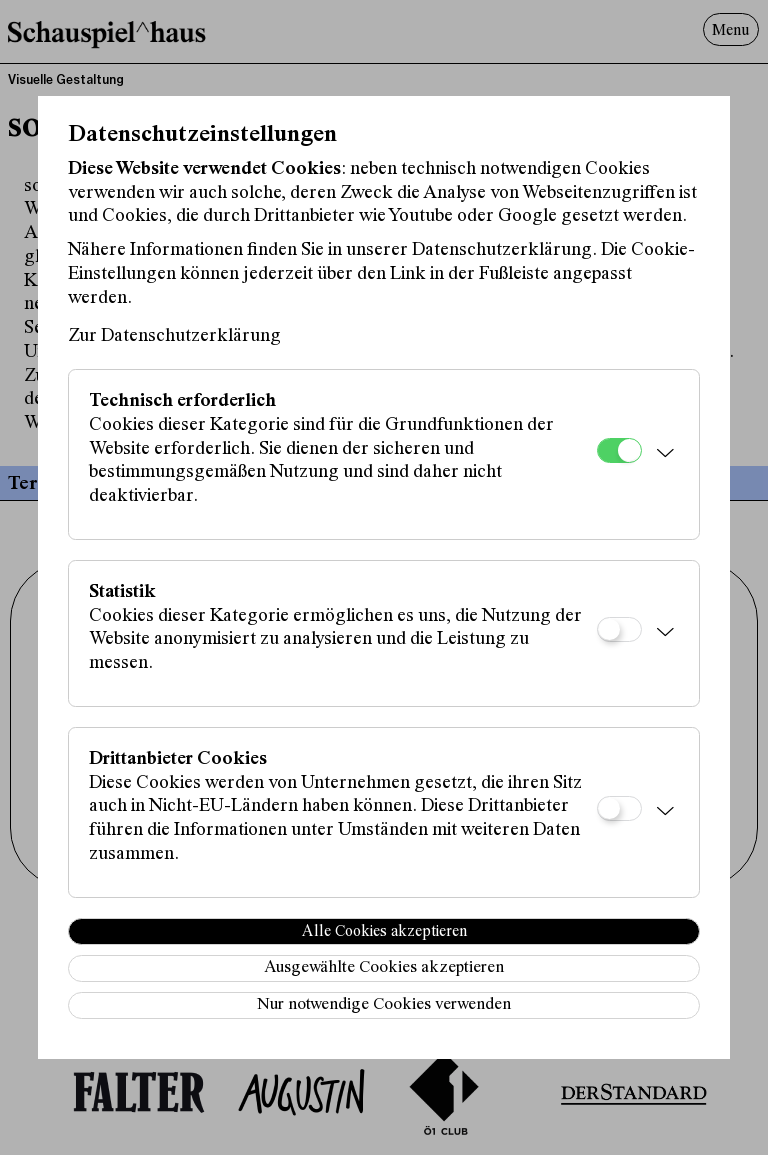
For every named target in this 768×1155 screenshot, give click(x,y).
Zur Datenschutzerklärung (174, 336)
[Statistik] (619, 629)
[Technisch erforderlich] (619, 450)
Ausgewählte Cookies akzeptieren (384, 968)
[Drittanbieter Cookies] (619, 808)
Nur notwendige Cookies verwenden (384, 1005)
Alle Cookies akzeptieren (384, 932)
